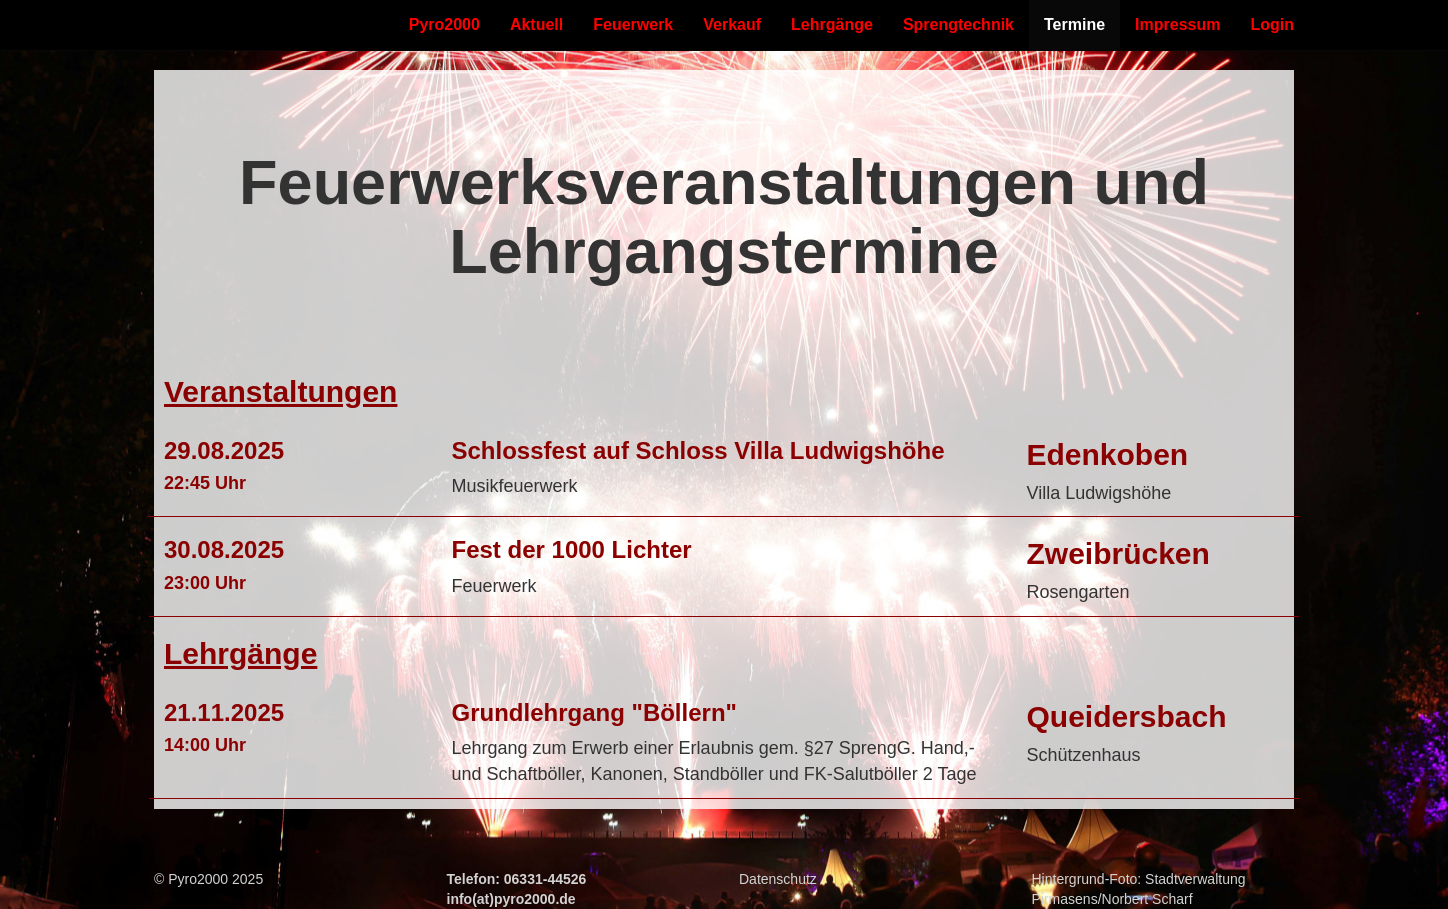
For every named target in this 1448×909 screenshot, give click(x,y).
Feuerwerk (633, 24)
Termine (1074, 24)
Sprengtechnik (958, 24)
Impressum (1177, 24)
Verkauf (732, 24)
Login (1272, 24)
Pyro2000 (444, 24)
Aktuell (536, 24)
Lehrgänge (832, 24)
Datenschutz (778, 879)
